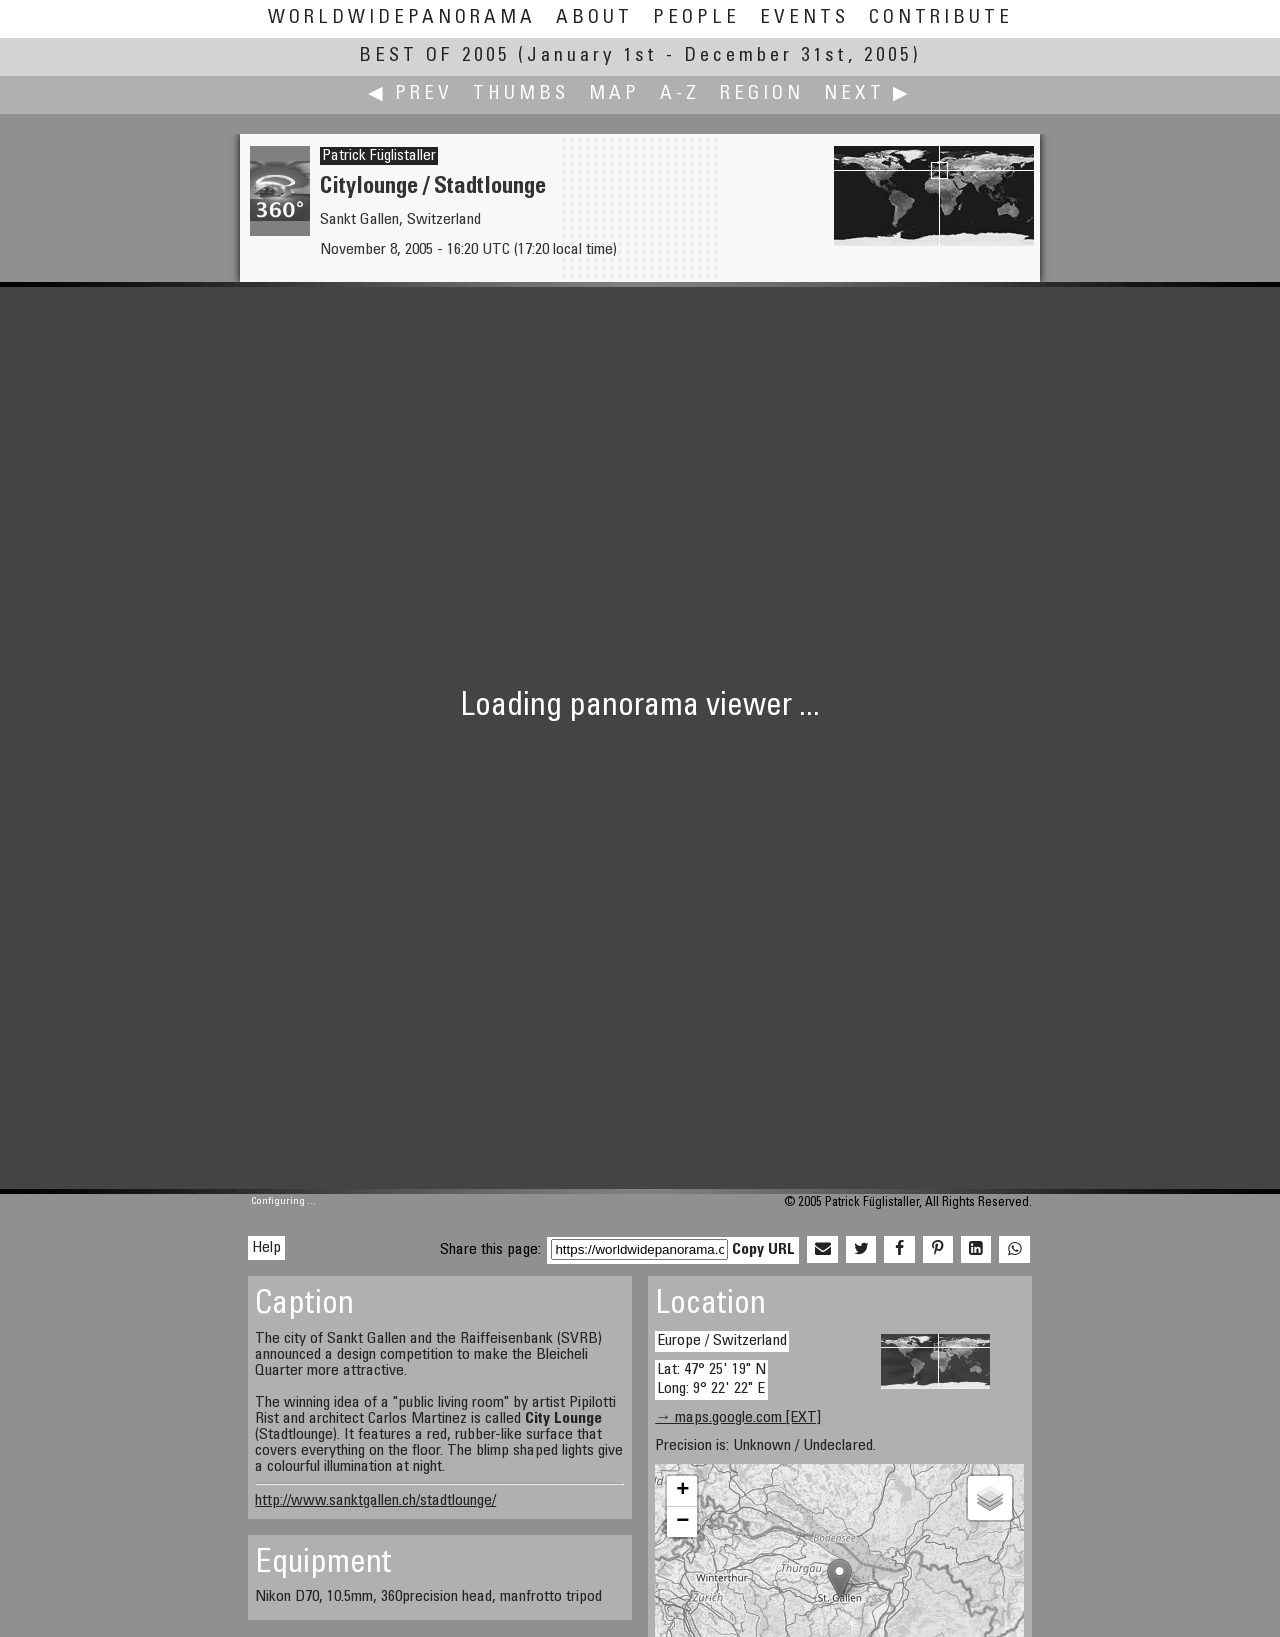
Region (762, 94)
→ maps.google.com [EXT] (738, 1418)
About (594, 18)
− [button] (682, 1522)
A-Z (680, 94)
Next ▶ (868, 94)
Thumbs (521, 94)
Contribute (941, 18)
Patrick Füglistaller (379, 156)
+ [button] (682, 1491)
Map (614, 94)
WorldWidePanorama (402, 18)
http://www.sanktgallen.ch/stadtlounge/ (375, 1501)
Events (804, 18)
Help (266, 1248)
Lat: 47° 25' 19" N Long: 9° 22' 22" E (711, 1379)
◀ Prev (410, 94)
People (696, 18)
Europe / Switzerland (722, 1341)
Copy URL (763, 1250)
